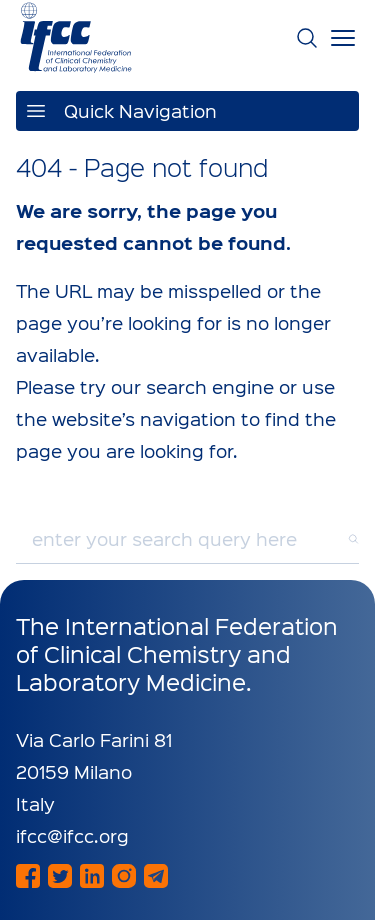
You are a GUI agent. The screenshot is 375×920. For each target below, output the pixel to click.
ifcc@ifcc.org (72, 835)
